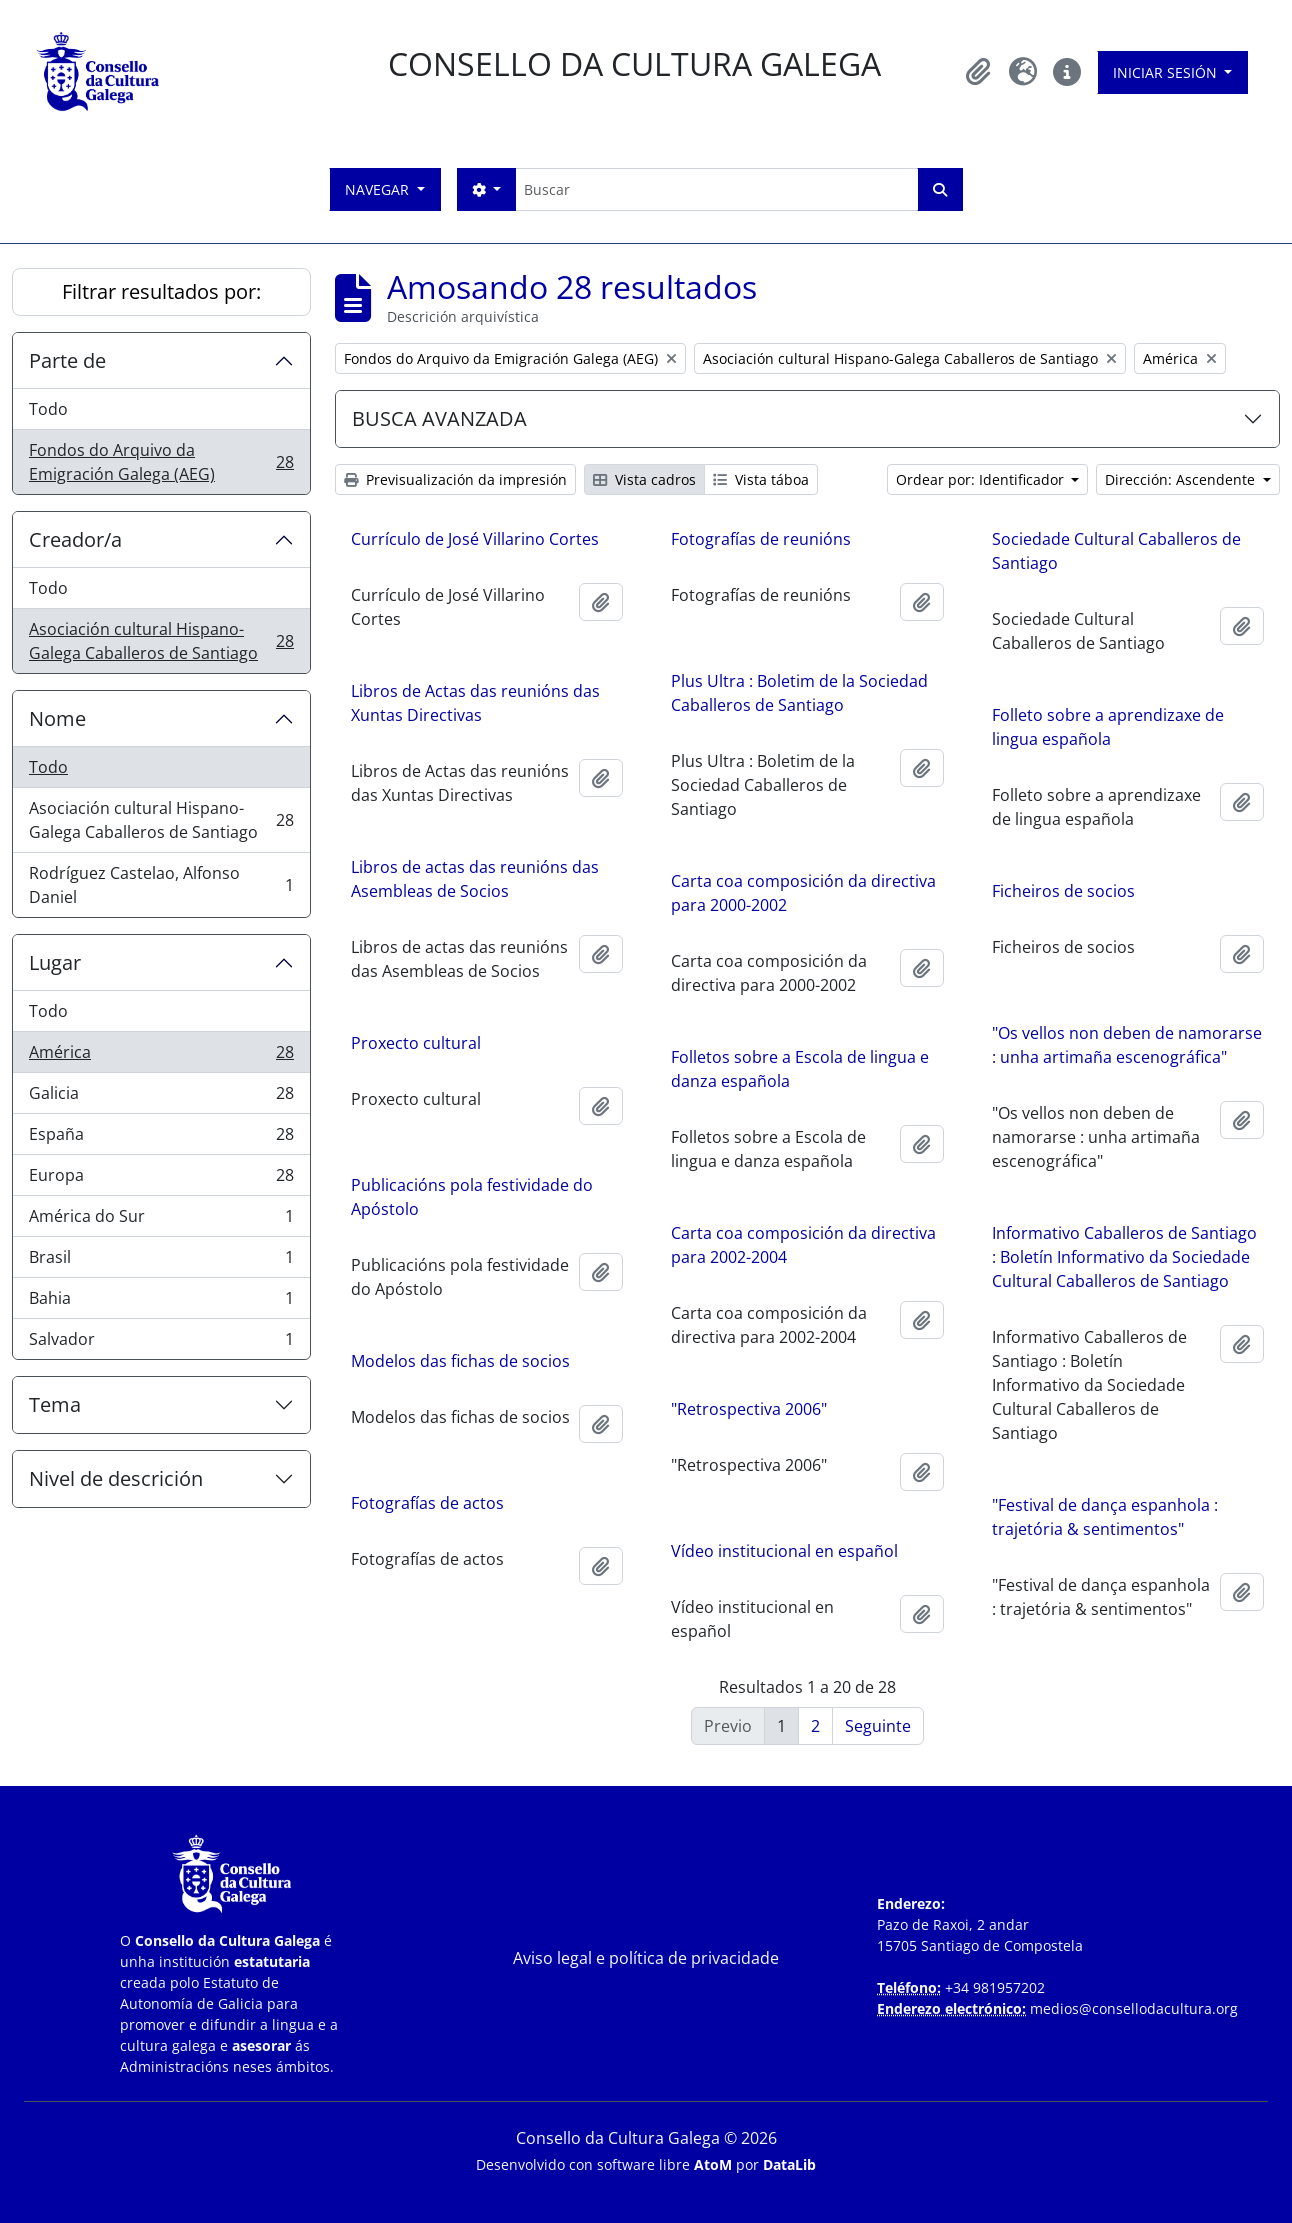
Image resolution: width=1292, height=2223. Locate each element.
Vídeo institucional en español (671, 1555)
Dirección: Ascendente (1182, 479)
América (161, 1056)
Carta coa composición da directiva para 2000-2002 (690, 897)
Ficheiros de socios (1063, 891)
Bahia (161, 1302)
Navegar (379, 189)
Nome (57, 718)
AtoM (713, 2164)
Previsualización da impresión (455, 479)
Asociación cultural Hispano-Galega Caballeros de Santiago (161, 641)
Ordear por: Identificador (982, 479)
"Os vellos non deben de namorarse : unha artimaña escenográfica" (1127, 1045)
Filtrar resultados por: (161, 291)
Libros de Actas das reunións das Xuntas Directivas (475, 703)
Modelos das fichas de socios (574, 1366)
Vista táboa (761, 479)
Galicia (161, 1097)
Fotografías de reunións (761, 539)
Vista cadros (644, 479)
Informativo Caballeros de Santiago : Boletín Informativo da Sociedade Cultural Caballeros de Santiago (1124, 1266)
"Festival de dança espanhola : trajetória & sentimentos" (1105, 1526)
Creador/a (75, 539)
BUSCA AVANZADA (439, 418)
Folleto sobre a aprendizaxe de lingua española (1108, 727)
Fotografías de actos (541, 1512)
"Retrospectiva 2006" (636, 1413)
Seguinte (878, 1726)
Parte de (67, 360)
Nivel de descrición (116, 1478)
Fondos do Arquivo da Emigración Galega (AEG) (161, 462)
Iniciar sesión (1167, 72)
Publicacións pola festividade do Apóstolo (586, 1202)
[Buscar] (716, 189)
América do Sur (161, 1220)
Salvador (161, 1343)
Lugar (55, 962)
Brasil (161, 1261)
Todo (48, 409)
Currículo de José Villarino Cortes (475, 539)
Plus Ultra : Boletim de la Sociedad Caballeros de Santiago (799, 693)
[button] (979, 72)
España (161, 1138)
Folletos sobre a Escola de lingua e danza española (687, 1073)
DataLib (789, 2164)
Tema (55, 1404)
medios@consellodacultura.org (1134, 2008)
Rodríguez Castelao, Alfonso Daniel (161, 885)
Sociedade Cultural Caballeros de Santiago (1116, 551)
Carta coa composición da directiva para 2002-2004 (690, 1249)
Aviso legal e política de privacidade (646, 1958)
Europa (161, 1179)
